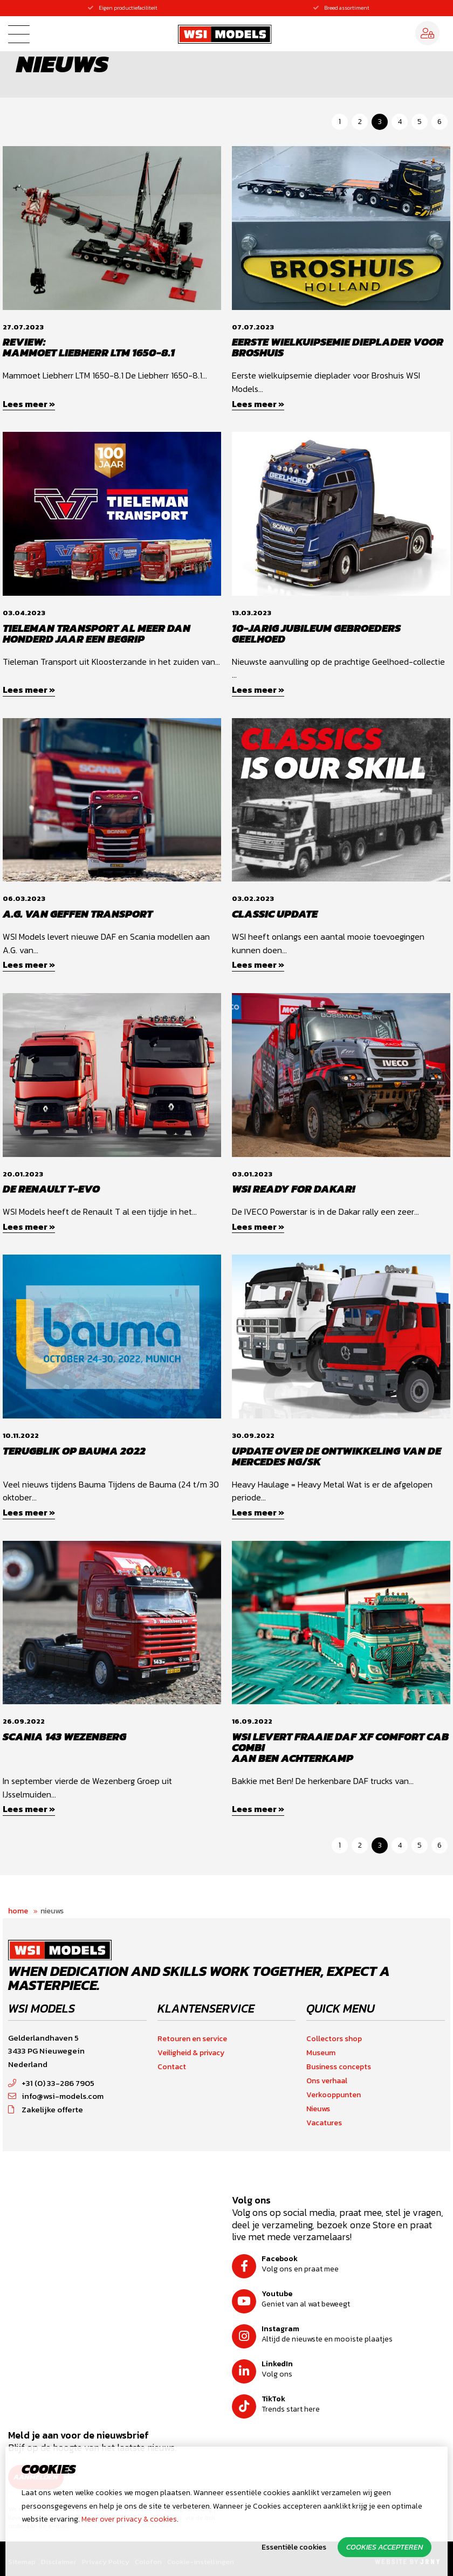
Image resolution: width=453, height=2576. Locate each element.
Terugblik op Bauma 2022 (74, 1451)
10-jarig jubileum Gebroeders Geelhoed (316, 633)
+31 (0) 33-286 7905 (51, 2083)
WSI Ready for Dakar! (293, 1189)
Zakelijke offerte (45, 2109)
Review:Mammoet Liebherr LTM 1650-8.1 (89, 347)
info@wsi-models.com (56, 2096)
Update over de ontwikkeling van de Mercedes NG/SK (336, 1456)
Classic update (275, 914)
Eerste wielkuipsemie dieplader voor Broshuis (337, 347)
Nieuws (52, 1911)
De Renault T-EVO (51, 1189)
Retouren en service (192, 2038)
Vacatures (324, 2123)
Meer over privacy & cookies (129, 2519)
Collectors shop (334, 2038)
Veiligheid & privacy (190, 2052)
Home (18, 1911)
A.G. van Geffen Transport (78, 914)
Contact (171, 2066)
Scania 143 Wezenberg (64, 1736)
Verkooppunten (333, 2094)
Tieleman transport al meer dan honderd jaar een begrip (96, 633)
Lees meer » (29, 403)
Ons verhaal (326, 2080)
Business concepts (338, 2066)
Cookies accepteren (384, 2547)
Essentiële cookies (294, 2547)
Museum (320, 2052)
